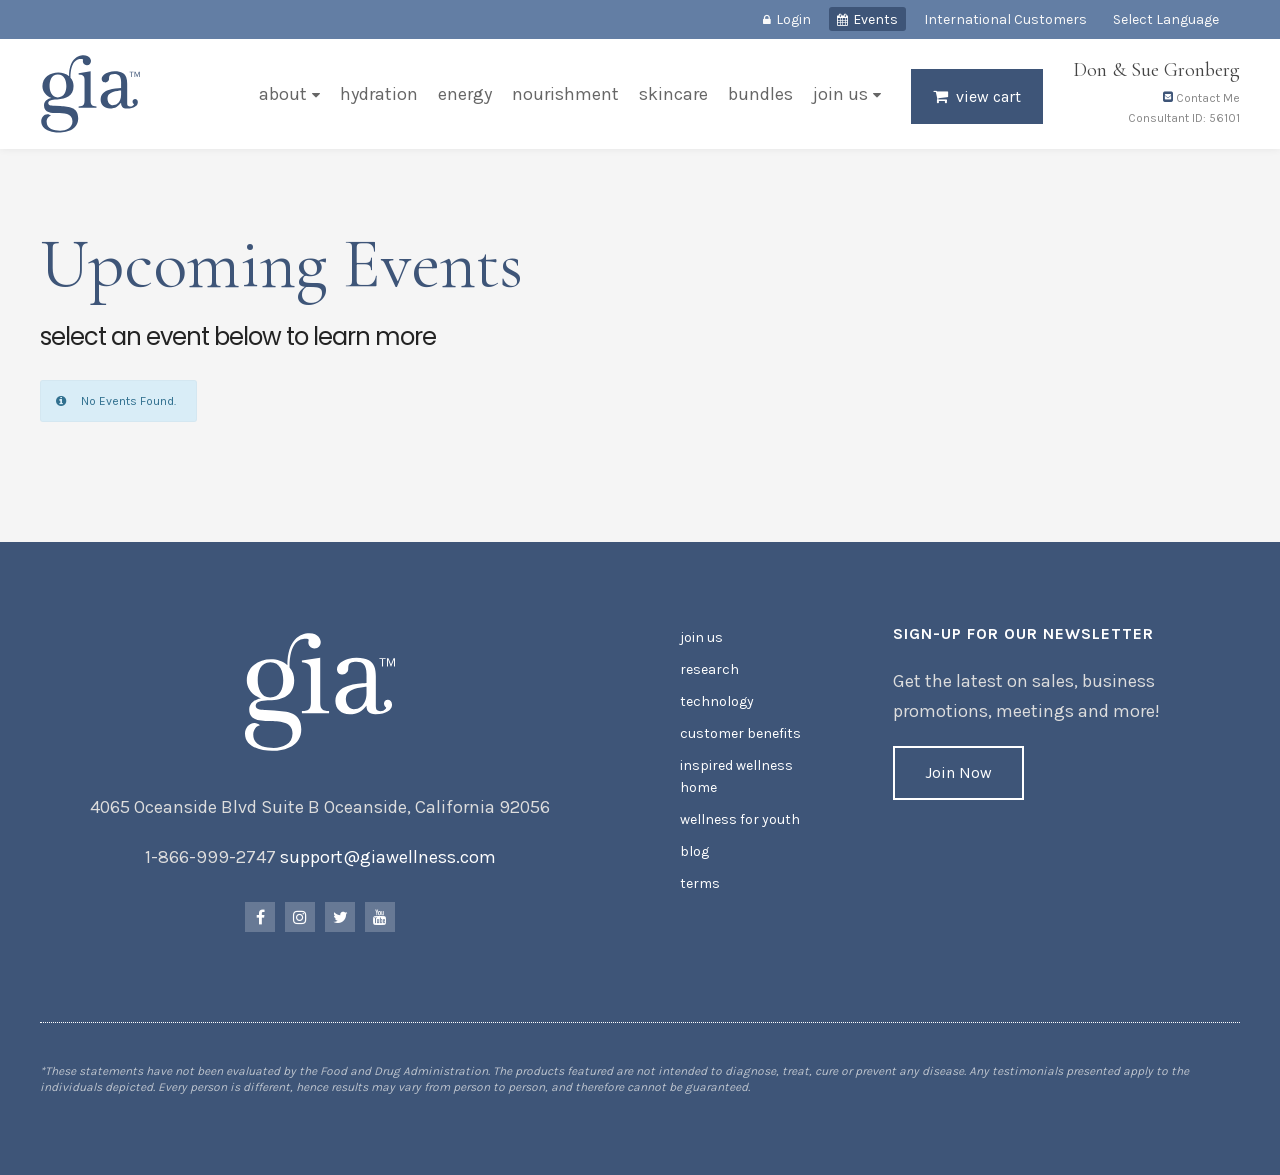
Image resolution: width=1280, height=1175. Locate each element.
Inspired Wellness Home (736, 776)
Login (793, 19)
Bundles (760, 94)
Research (709, 669)
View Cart (988, 96)
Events (875, 19)
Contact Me (1201, 98)
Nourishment (565, 94)
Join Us (840, 94)
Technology (717, 701)
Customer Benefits (740, 733)
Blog (694, 851)
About (283, 94)
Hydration (379, 94)
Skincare (673, 94)
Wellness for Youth (740, 819)
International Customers (1005, 19)
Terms (700, 883)
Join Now (958, 772)
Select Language (1166, 19)
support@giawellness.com (388, 857)
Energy (465, 94)
